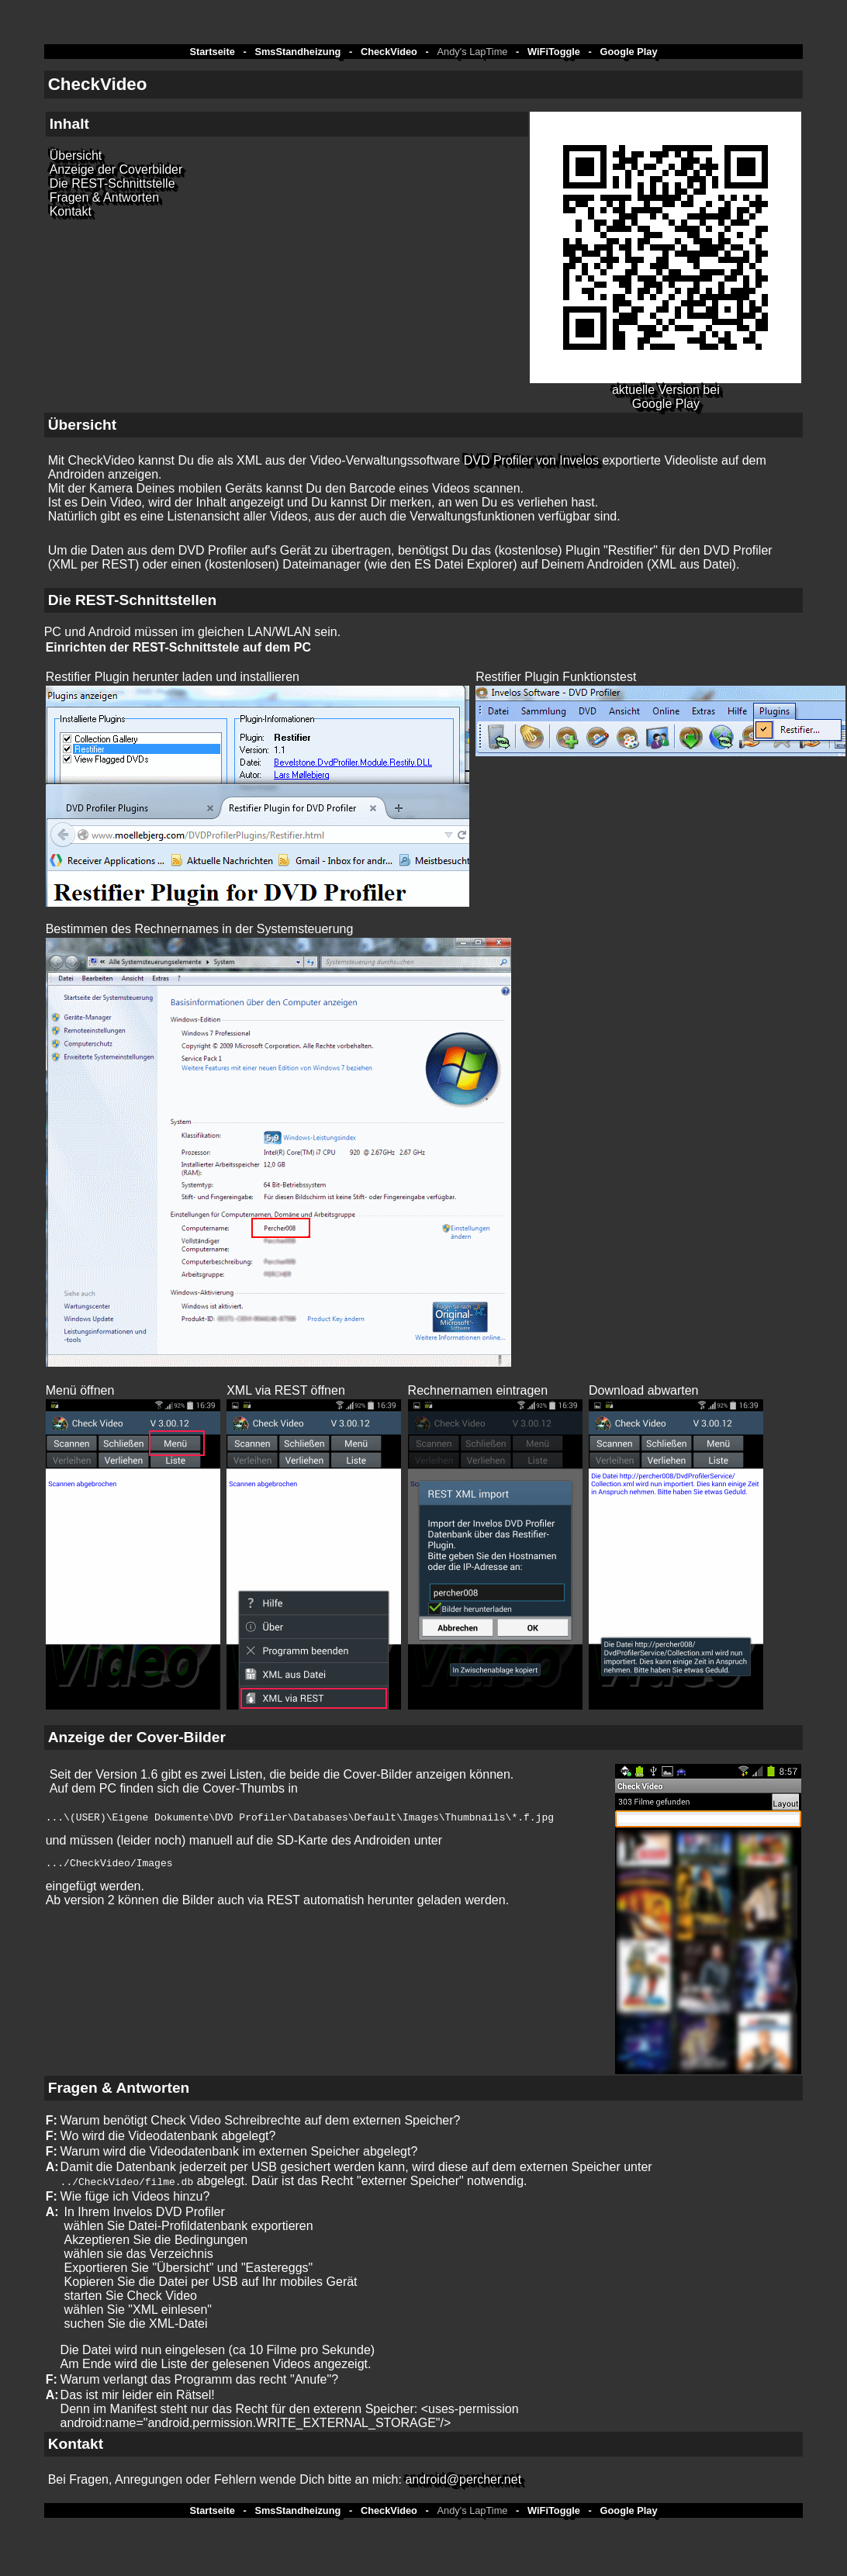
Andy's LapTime (472, 51)
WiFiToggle (553, 51)
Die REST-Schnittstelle (112, 183)
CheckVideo (389, 51)
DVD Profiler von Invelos (531, 460)
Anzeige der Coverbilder (116, 169)
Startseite (211, 51)
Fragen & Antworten (104, 197)
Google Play (629, 51)
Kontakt (71, 211)
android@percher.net (463, 2479)
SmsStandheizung (297, 51)
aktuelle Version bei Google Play (666, 396)
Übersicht (76, 155)
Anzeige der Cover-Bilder (137, 1737)
